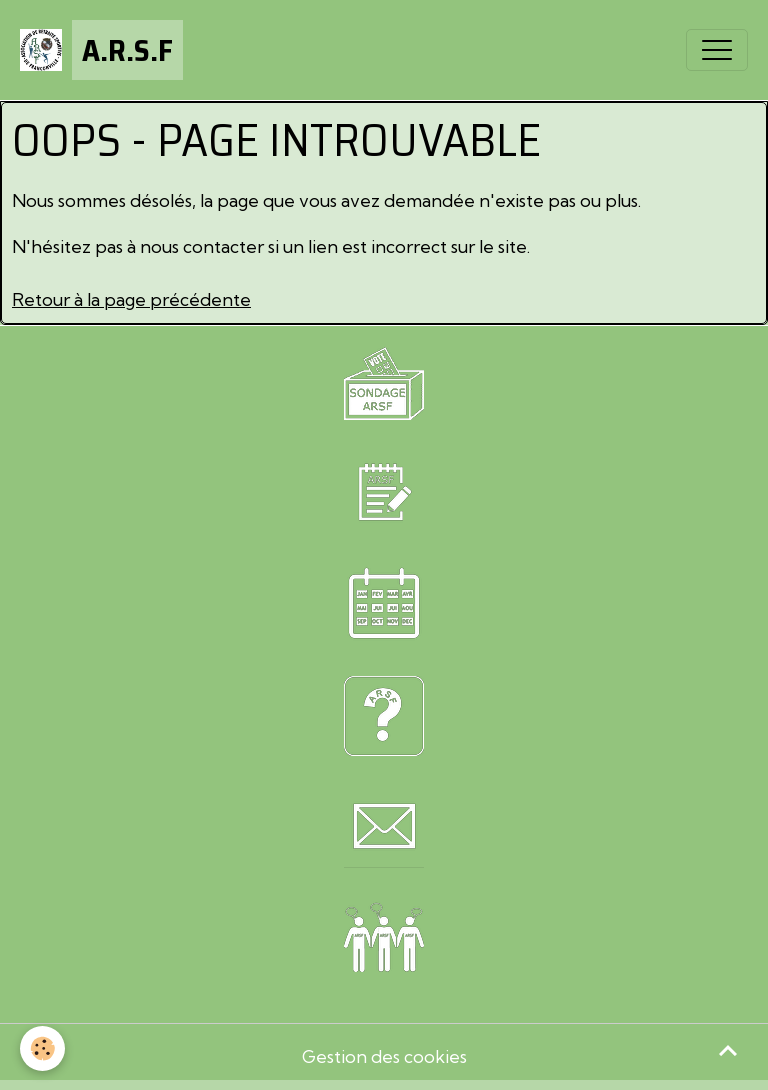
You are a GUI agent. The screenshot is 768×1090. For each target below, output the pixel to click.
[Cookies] (42, 1048)
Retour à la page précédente (131, 299)
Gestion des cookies (384, 1056)
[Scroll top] (728, 1050)
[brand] (101, 50)
